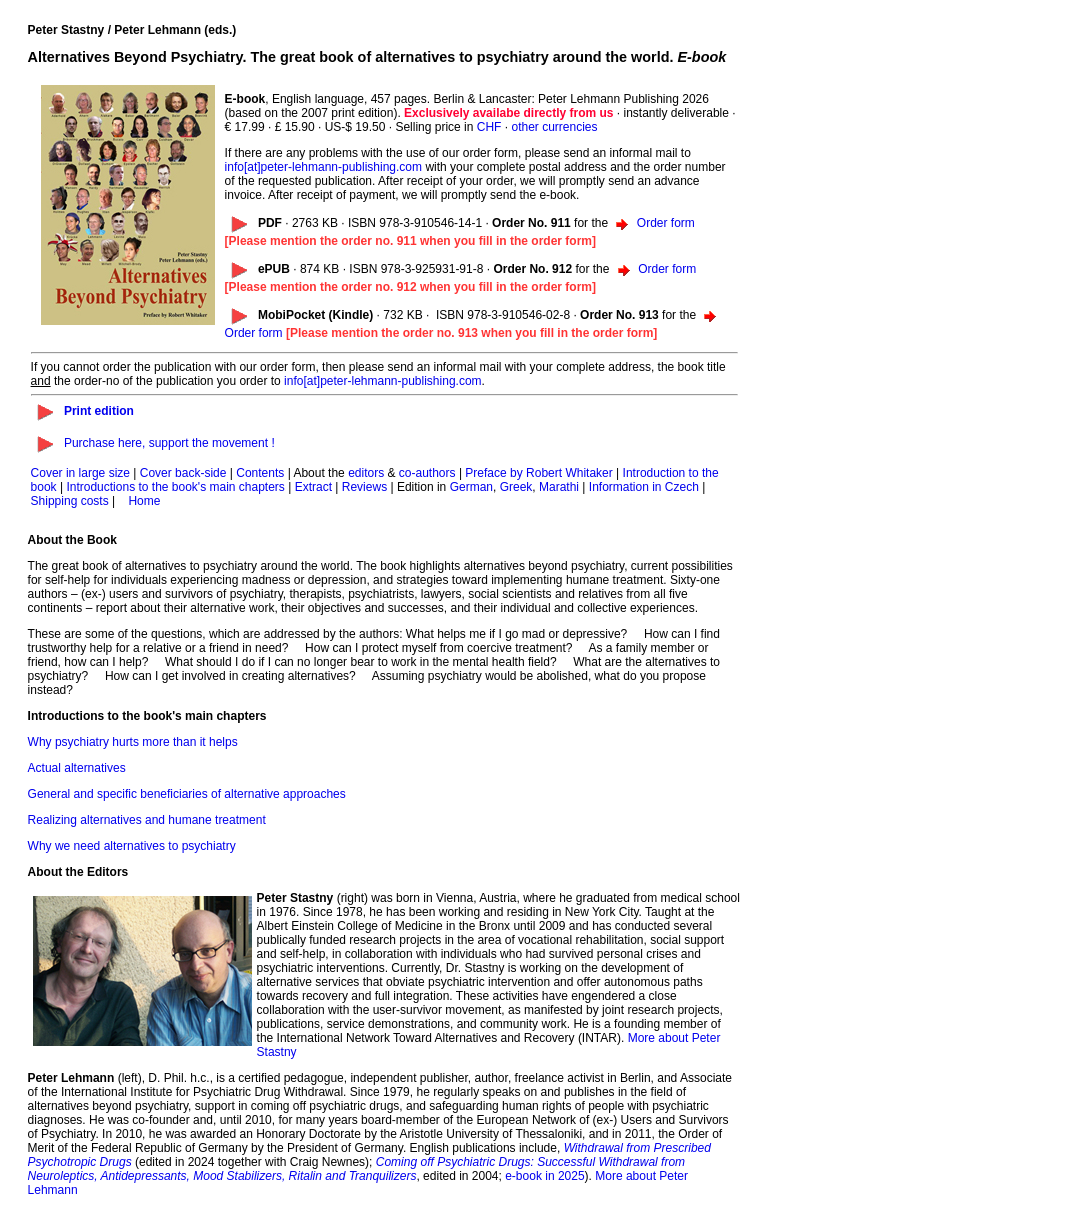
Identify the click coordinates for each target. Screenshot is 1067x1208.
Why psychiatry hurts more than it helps (133, 742)
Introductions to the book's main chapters (175, 487)
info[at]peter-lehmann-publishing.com (323, 167)
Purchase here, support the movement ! (169, 443)
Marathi (559, 487)
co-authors (427, 473)
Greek (516, 487)
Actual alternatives (77, 768)
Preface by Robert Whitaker (538, 473)
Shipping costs (70, 501)
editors (366, 473)
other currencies (554, 127)
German (471, 487)
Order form (666, 223)
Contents (260, 473)
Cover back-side (183, 473)
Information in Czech (644, 487)
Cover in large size (80, 473)
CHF (489, 127)
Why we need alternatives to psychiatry (132, 846)
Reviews (364, 487)
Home (144, 501)
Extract (313, 487)
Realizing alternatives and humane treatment (147, 820)
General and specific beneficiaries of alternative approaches (187, 794)
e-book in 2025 (544, 1176)
